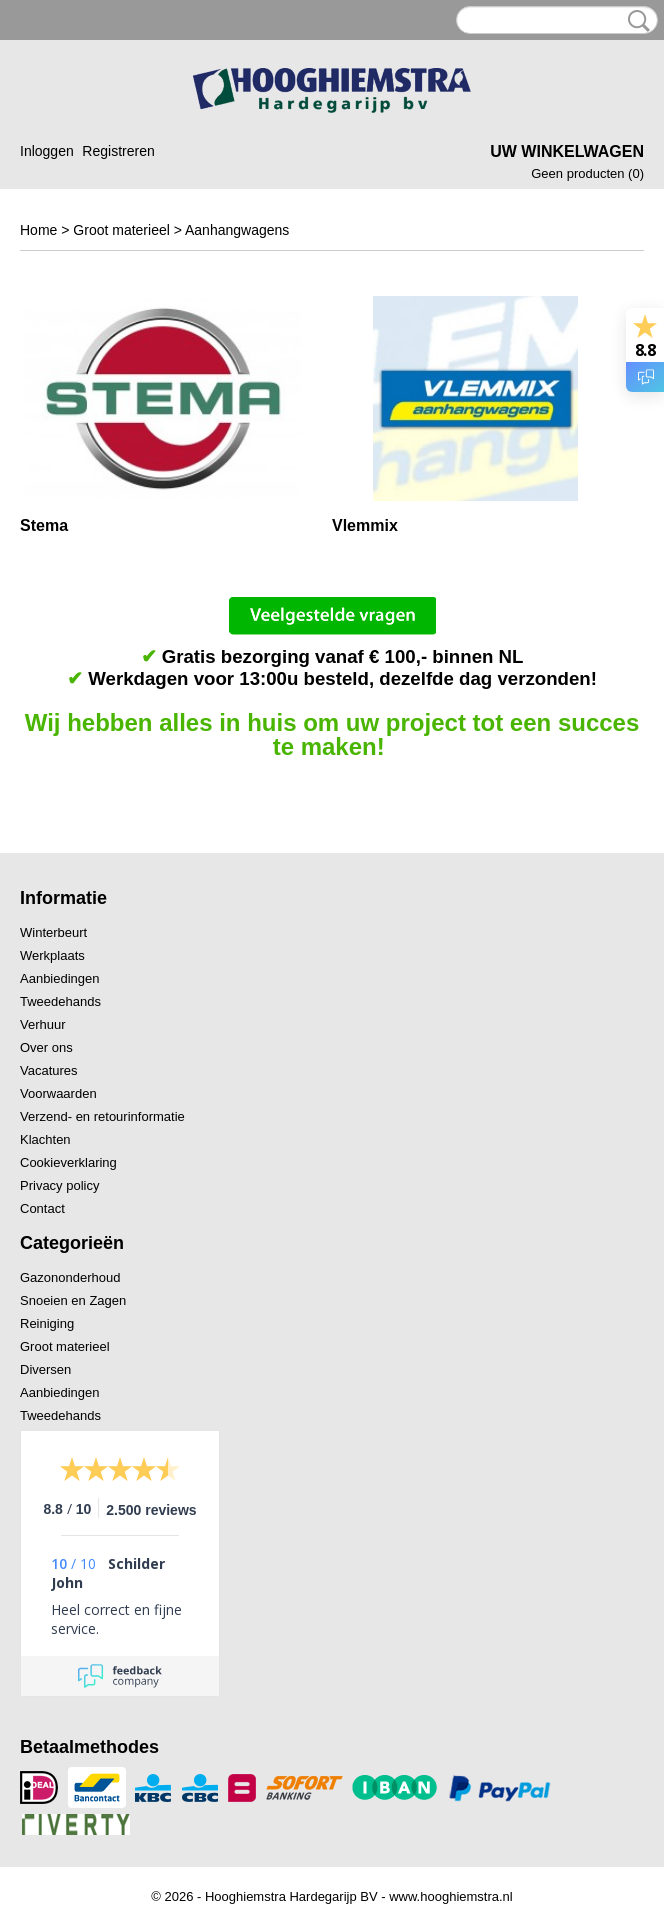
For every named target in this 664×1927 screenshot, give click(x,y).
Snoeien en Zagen (73, 1300)
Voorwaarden (58, 1093)
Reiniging (47, 1323)
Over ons (46, 1047)
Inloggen (47, 151)
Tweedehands (60, 1001)
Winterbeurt (53, 932)
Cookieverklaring (68, 1162)
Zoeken (635, 21)
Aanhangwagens (237, 230)
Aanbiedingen (60, 978)
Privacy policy (59, 1185)
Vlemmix (365, 525)
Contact (42, 1208)
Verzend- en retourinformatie (102, 1116)
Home (38, 230)
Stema (44, 525)
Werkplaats (52, 955)
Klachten (45, 1139)
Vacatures (49, 1070)
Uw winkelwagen (567, 151)
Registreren (118, 151)
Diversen (45, 1369)
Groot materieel (121, 230)
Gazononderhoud (70, 1277)
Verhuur (43, 1024)
